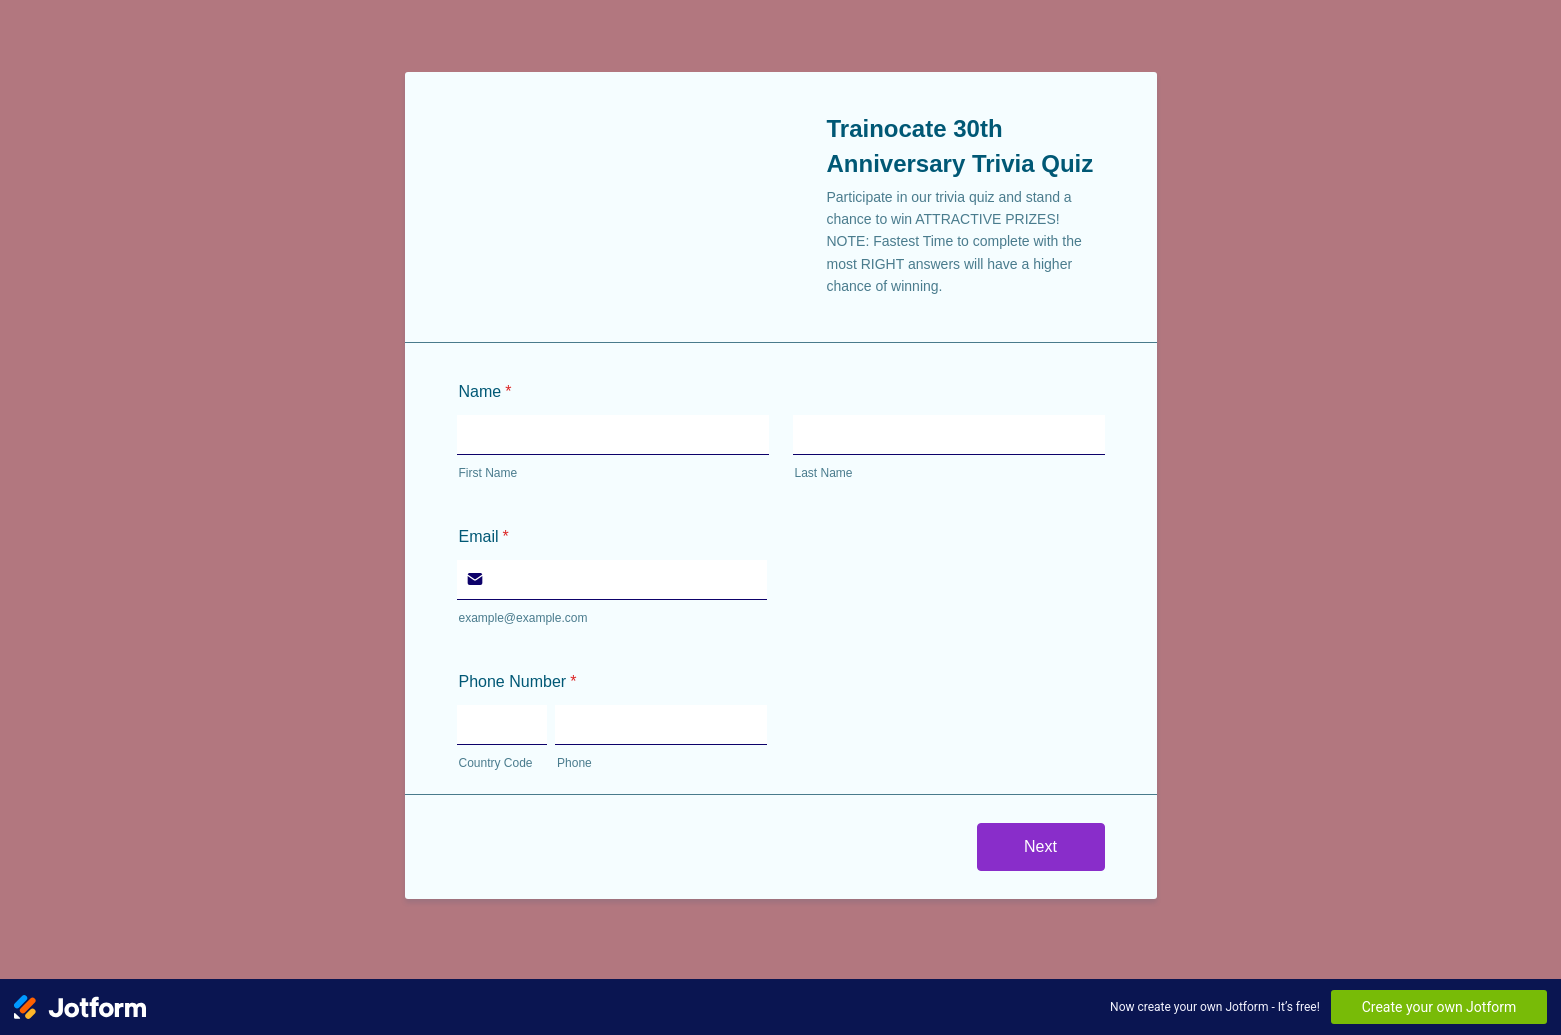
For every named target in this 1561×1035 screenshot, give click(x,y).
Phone (574, 763)
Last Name (824, 473)
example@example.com (523, 618)
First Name (488, 473)
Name (485, 391)
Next (1040, 846)
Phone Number (518, 681)
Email (484, 536)
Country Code (496, 763)
